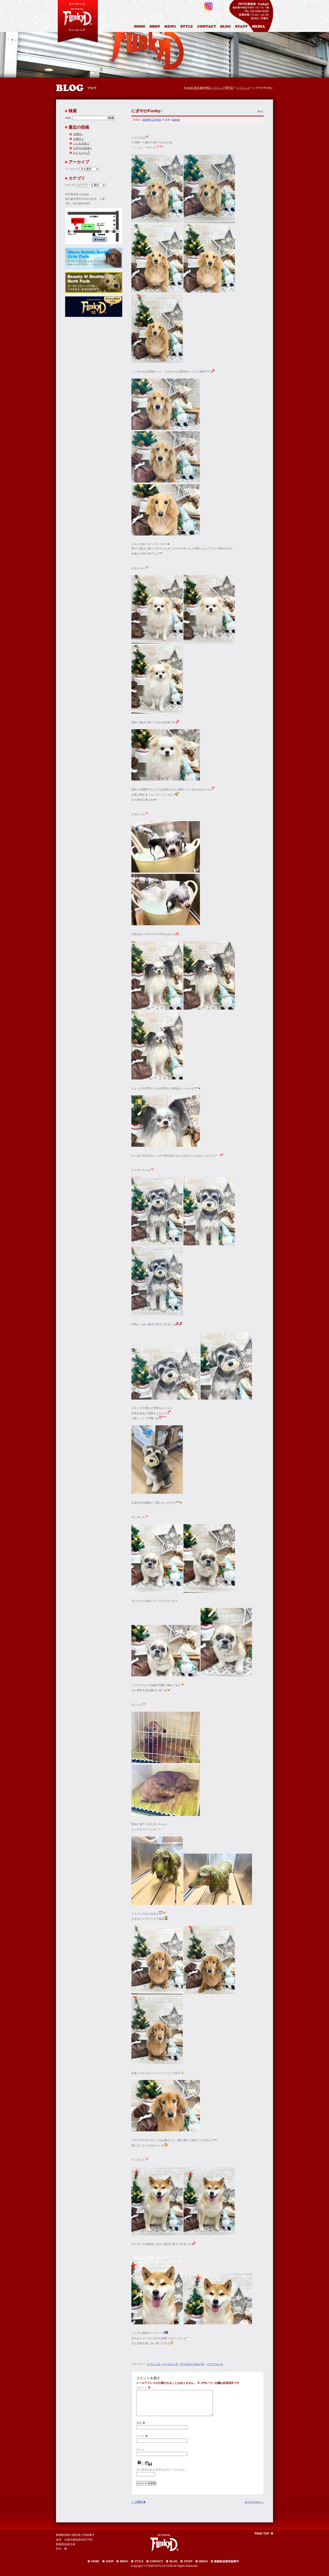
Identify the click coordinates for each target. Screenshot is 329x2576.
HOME (140, 27)
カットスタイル (187, 27)
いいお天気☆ (81, 143)
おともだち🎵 (81, 152)
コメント (143, 2387)
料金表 (170, 27)
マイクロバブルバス (192, 2364)
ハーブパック (170, 2364)
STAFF (188, 2561)
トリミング (153, 2364)
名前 (140, 2422)
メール (142, 2436)
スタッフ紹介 (242, 27)
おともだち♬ (254, 2501)
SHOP (110, 2561)
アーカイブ (72, 169)
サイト (140, 2449)
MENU (124, 2561)
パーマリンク (215, 2364)
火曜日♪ (78, 134)
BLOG (174, 2561)
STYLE (139, 2561)
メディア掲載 (261, 27)
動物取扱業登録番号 (226, 2561)
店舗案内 (155, 27)
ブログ (227, 27)
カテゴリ (70, 185)
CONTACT (156, 2561)
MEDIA (203, 2561)
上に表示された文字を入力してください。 (162, 2469)
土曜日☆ (78, 139)
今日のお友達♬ (82, 148)
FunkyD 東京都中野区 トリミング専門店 (208, 87)
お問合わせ (208, 27)
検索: (68, 118)
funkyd (176, 119)
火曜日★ (138, 2501)
